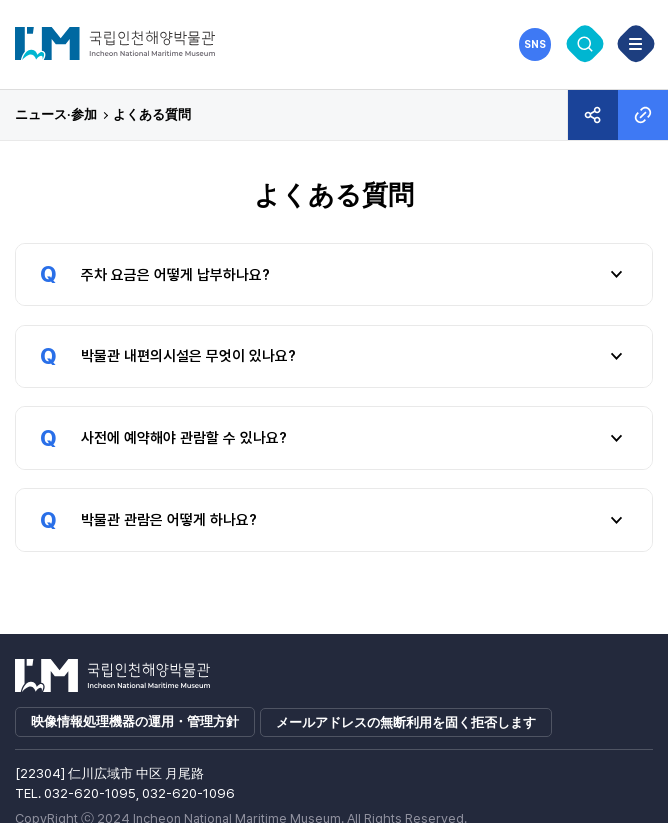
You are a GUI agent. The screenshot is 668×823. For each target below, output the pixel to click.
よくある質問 (152, 114)
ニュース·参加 (56, 114)
